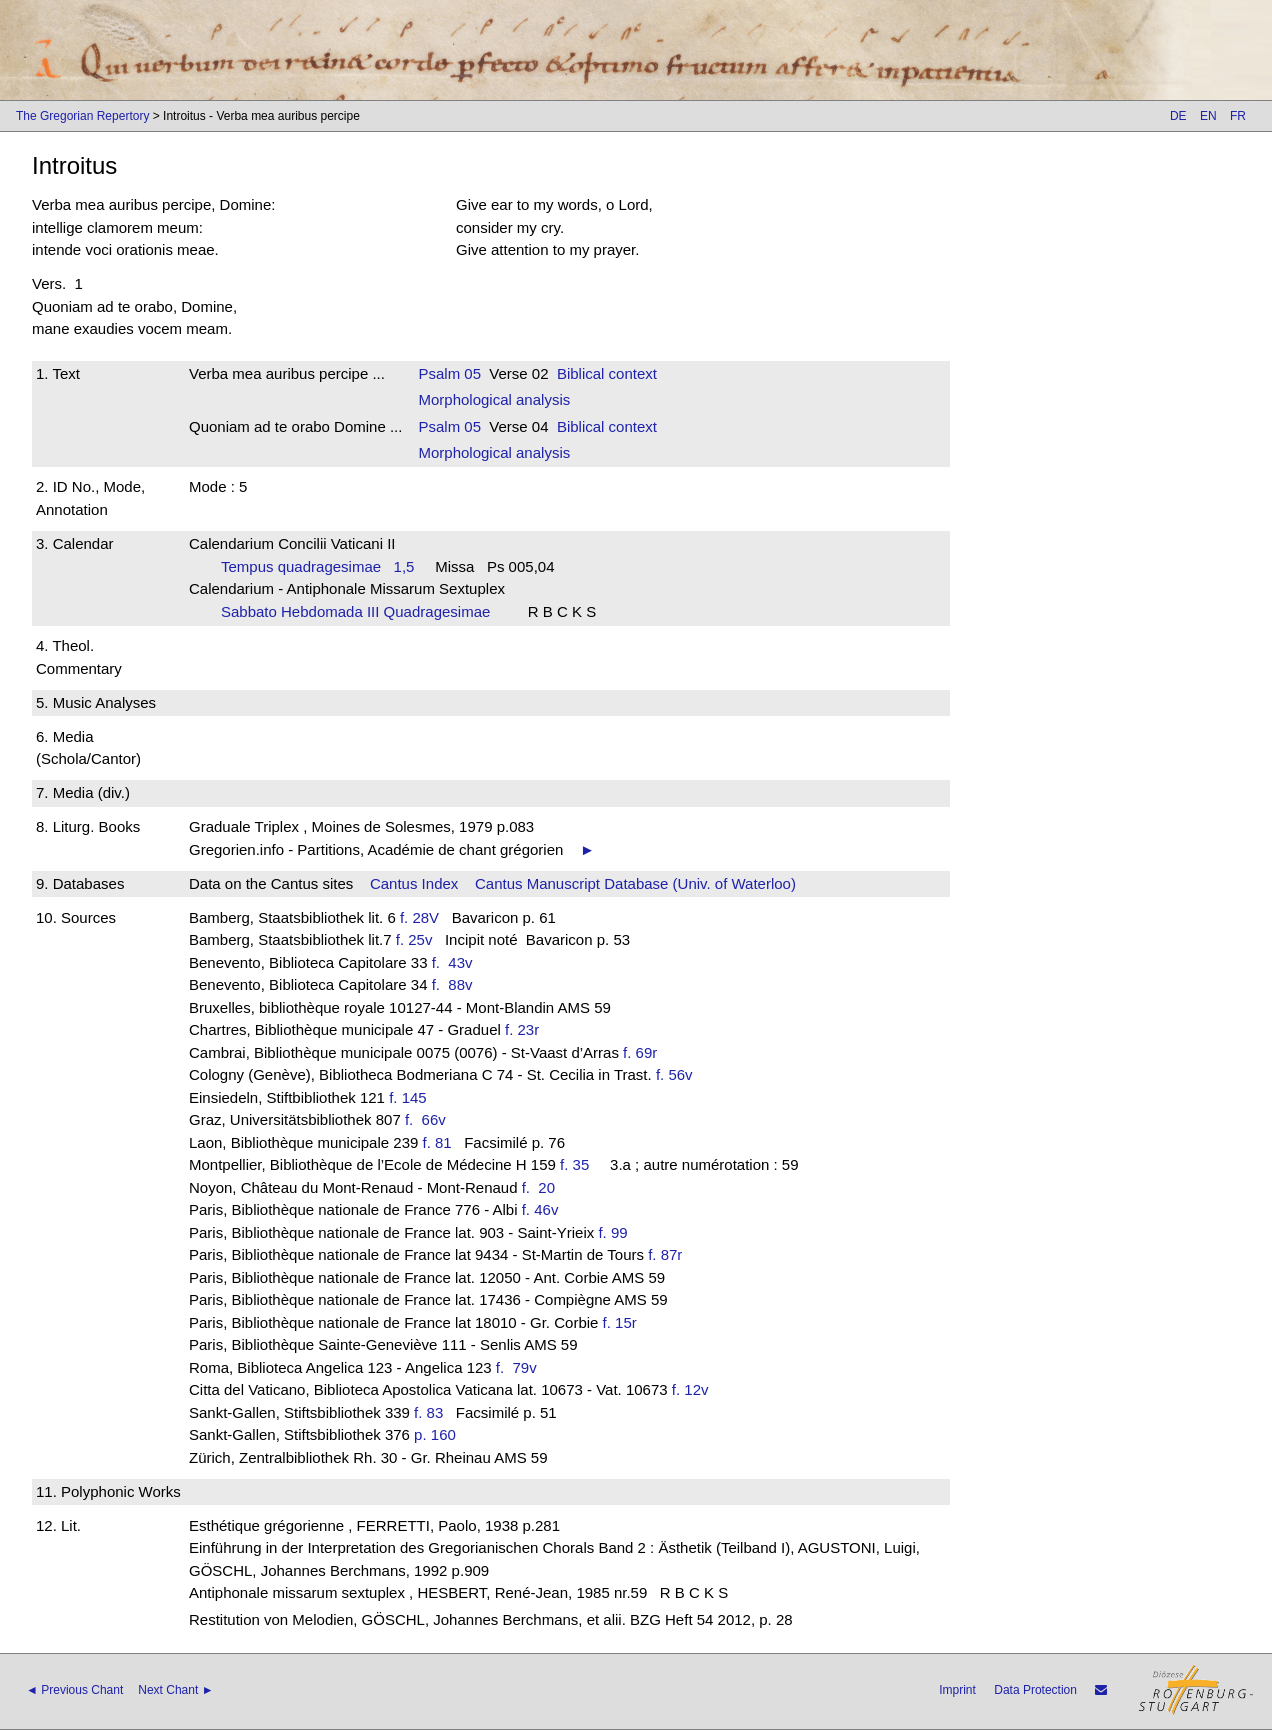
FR (1238, 116)
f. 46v (540, 1209)
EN (1208, 116)
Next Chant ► (175, 1690)
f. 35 (574, 1164)
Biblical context (607, 373)
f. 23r (522, 1029)
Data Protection (1035, 1690)
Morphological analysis (494, 399)
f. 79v (520, 1367)
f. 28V (419, 917)
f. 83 (428, 1412)
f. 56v (674, 1074)
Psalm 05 (449, 373)
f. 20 (543, 1187)
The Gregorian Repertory (82, 116)
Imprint (957, 1690)
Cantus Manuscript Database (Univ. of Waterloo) (635, 883)
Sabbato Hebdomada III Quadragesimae (362, 611)
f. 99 (612, 1232)
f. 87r (665, 1254)
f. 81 (437, 1142)
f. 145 (408, 1097)
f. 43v (456, 962)
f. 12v (690, 1389)
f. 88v (456, 984)
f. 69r (640, 1052)
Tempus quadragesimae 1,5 (317, 566)
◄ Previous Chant (74, 1690)
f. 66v (429, 1119)
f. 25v (414, 939)
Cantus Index (414, 883)
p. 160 (435, 1434)
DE (1178, 116)
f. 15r (620, 1322)
